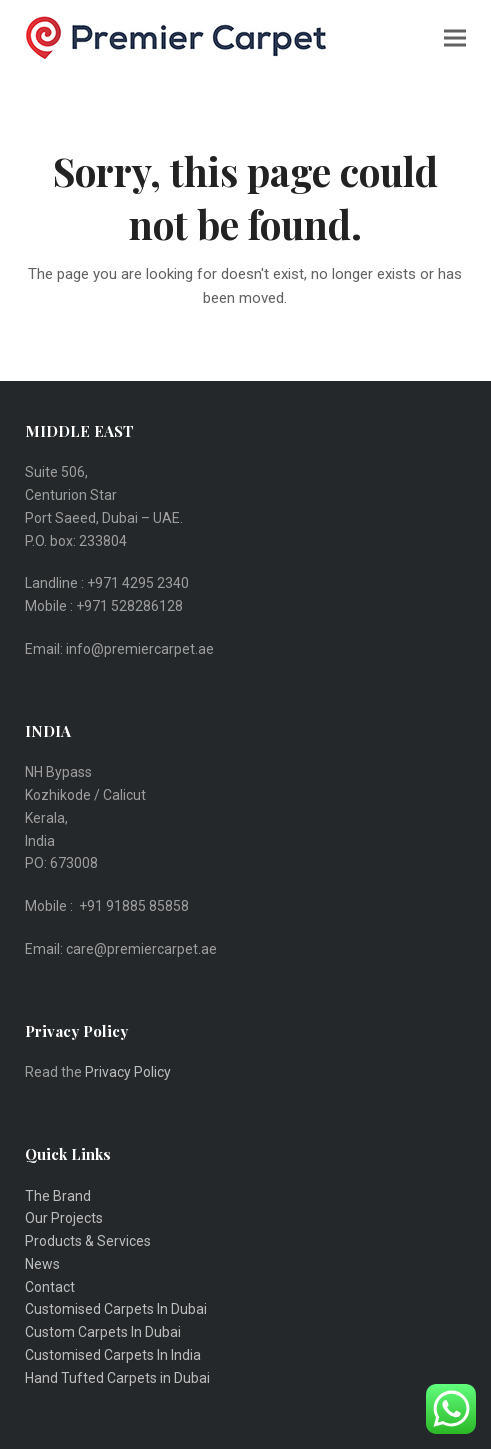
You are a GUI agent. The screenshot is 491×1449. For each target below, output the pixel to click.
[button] (455, 37)
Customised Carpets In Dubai (116, 1309)
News (42, 1264)
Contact (50, 1287)
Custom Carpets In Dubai (103, 1332)
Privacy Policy (129, 1072)
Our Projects (64, 1218)
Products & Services (88, 1241)
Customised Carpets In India (113, 1355)
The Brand (58, 1196)
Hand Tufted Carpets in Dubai (117, 1378)
